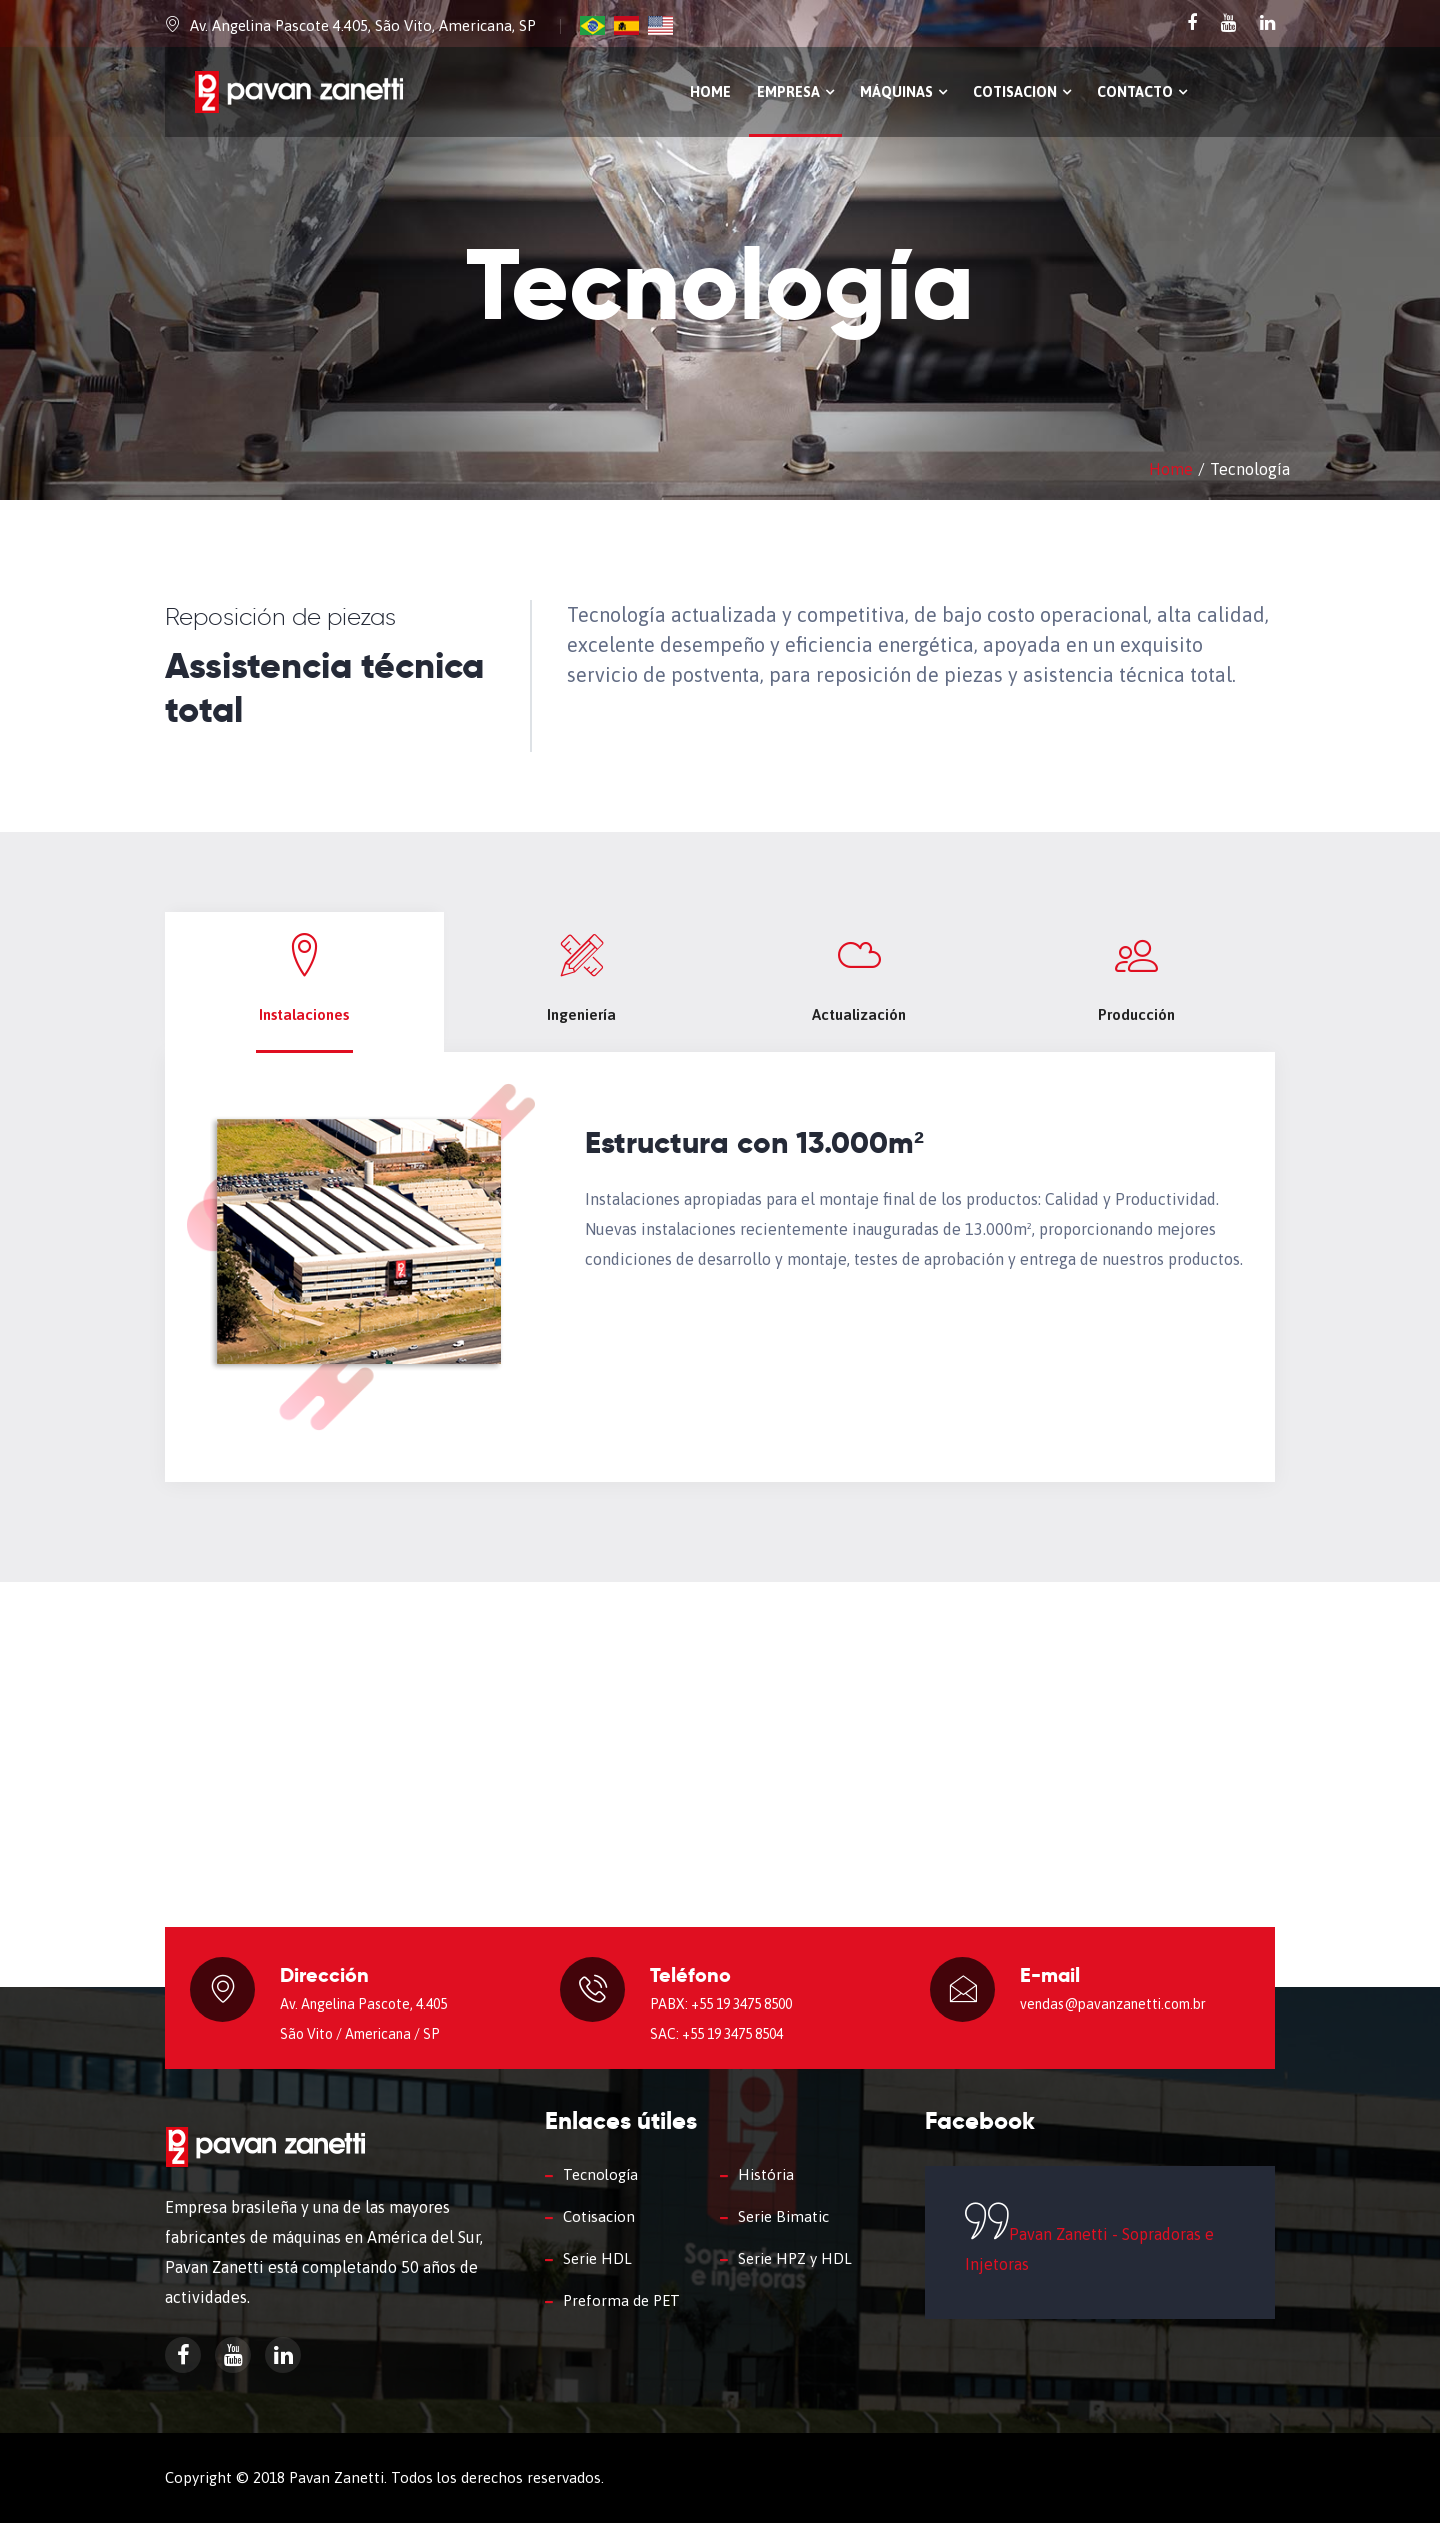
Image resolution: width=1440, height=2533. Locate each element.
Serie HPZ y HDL (795, 2268)
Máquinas (903, 92)
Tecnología (600, 2184)
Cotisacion (1022, 92)
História (766, 2184)
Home (710, 92)
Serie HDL (597, 2268)
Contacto (1142, 92)
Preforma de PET (621, 2310)
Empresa (795, 92)
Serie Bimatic (783, 2226)
